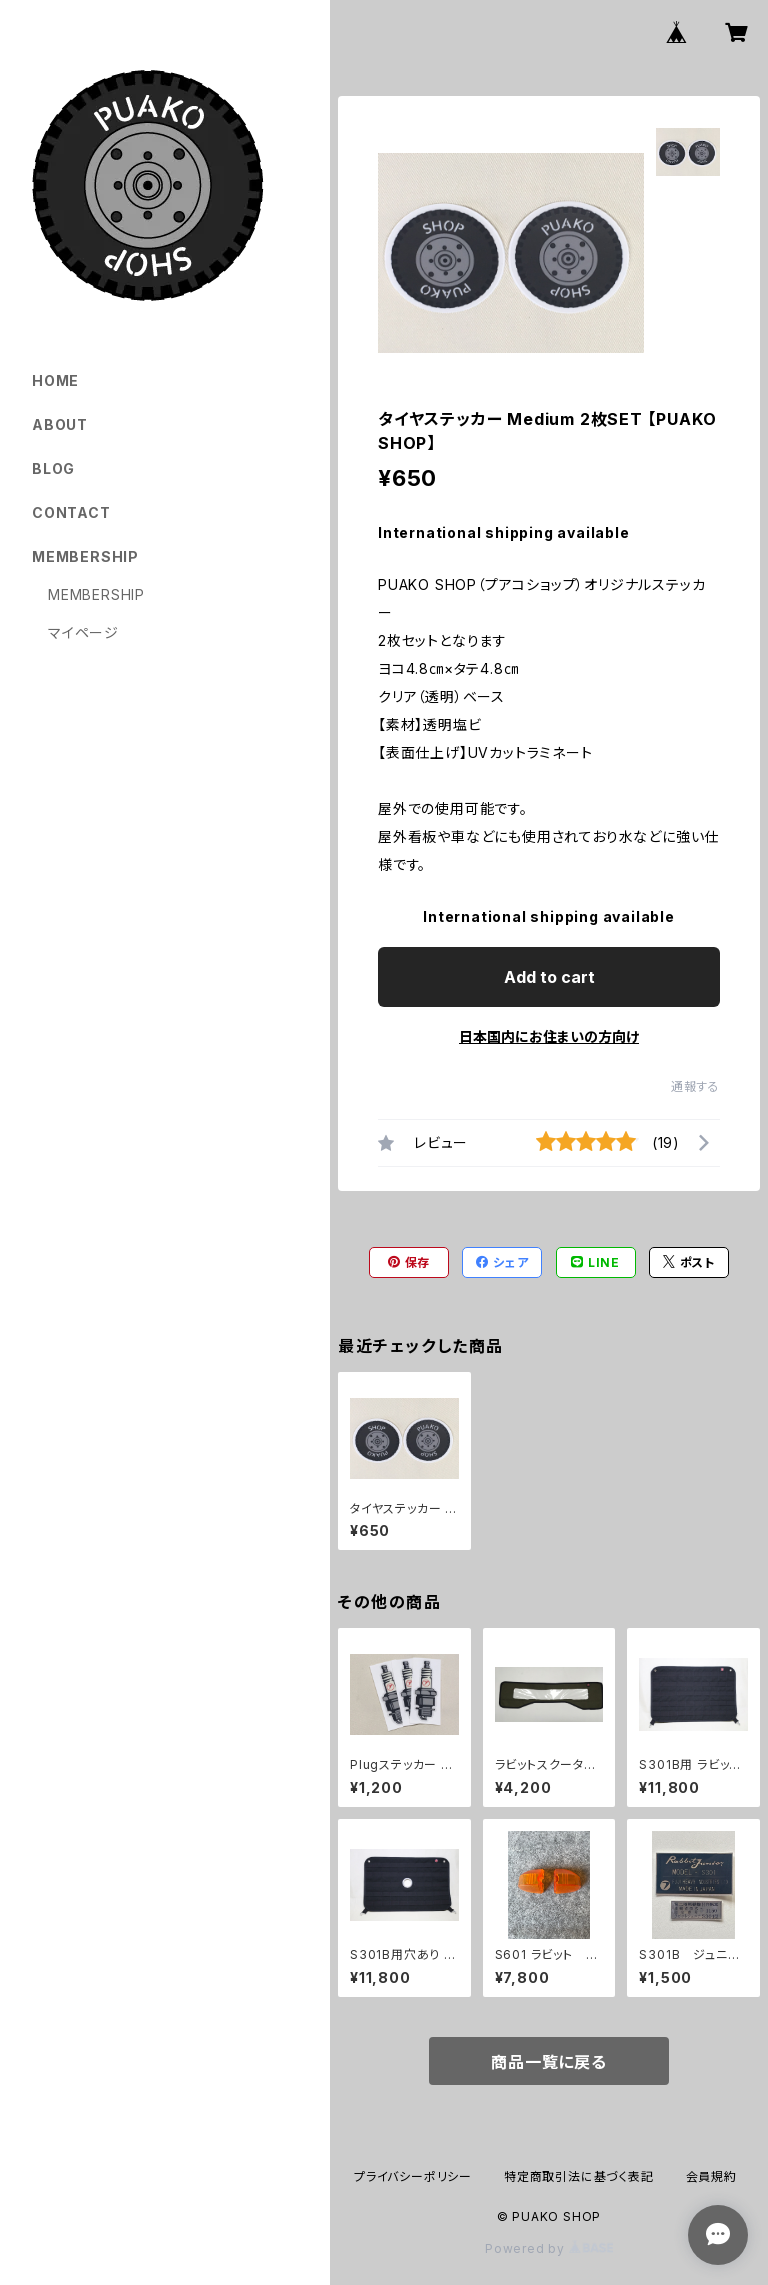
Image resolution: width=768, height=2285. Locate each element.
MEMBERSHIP (96, 594)
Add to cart (549, 977)
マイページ (83, 632)
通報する (695, 1086)
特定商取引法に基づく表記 (579, 2176)
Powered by (549, 2248)
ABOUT (60, 424)
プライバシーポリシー (413, 2176)
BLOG (53, 468)
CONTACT (71, 512)
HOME (55, 380)
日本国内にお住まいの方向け (549, 1036)
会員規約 (711, 2176)
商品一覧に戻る (549, 2062)
